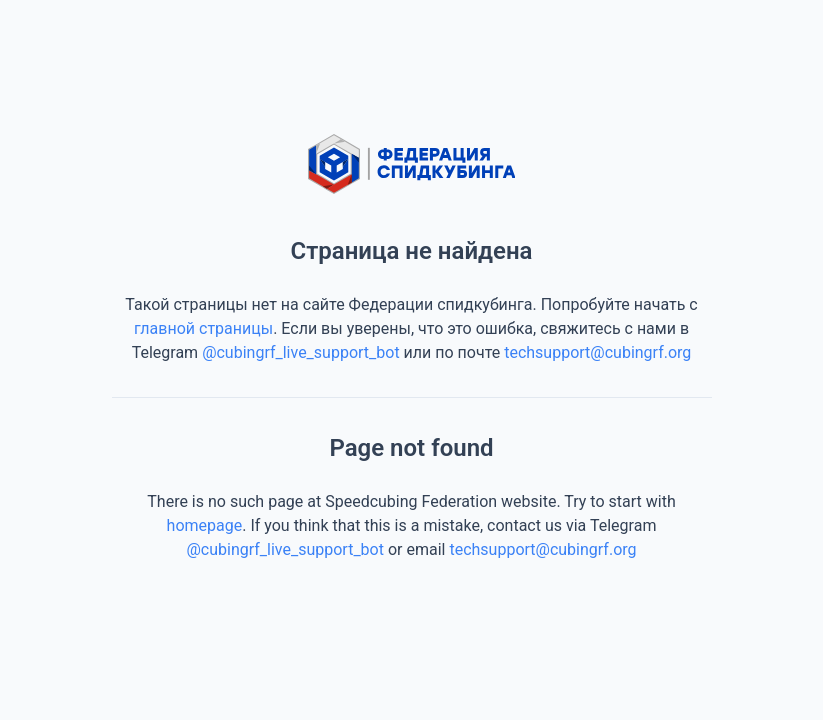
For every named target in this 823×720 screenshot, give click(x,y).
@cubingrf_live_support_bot (301, 352)
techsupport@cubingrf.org (597, 352)
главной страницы (203, 328)
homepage (205, 525)
